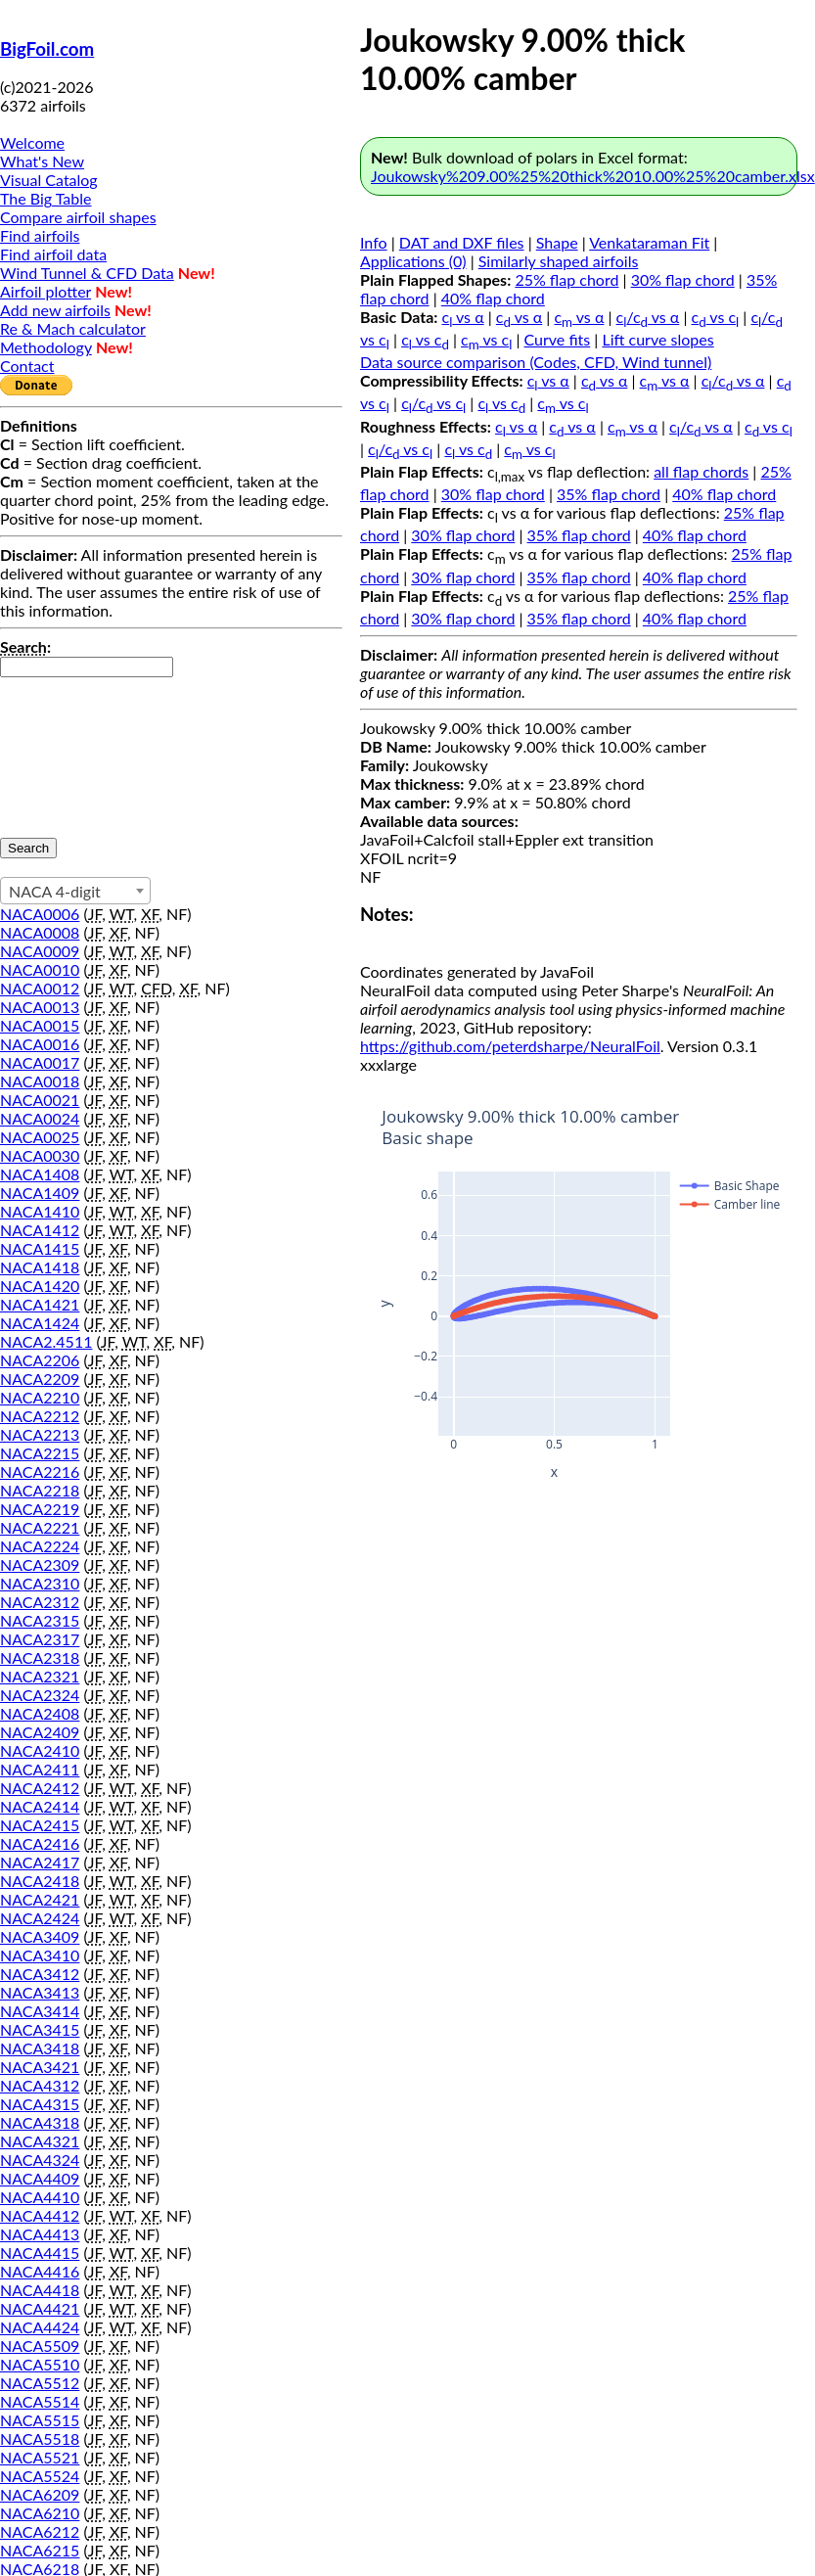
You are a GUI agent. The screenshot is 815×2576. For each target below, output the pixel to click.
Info (373, 242)
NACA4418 (39, 2289)
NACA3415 (39, 2029)
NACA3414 (39, 2010)
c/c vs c (433, 402)
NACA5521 (39, 2457)
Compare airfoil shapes (78, 216)
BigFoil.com (47, 49)
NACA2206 (39, 1360)
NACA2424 (39, 1918)
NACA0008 (39, 932)
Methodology (46, 347)
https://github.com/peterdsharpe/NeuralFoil (510, 1045)
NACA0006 (39, 913)
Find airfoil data (53, 254)
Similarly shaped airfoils (558, 261)
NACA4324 (39, 2159)
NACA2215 (39, 1453)
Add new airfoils (55, 309)
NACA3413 (39, 1992)
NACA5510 (39, 2364)
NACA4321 (39, 2141)
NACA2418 (39, 1880)
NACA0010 (39, 969)
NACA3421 (39, 2066)
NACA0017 (39, 1062)
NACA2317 (39, 1639)
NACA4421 (39, 2308)
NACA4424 (39, 2327)
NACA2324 (39, 1694)
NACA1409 (39, 1192)
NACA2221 (39, 1527)
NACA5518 (39, 2438)
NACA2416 (39, 1843)
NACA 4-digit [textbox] (55, 891)
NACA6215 (39, 2550)
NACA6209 (39, 2494)
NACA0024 (39, 1118)
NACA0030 (39, 1155)
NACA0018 (39, 1081)
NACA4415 (39, 2252)
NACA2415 (39, 1825)
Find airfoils (39, 235)
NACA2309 (39, 1564)
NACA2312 (39, 1601)
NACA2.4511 (46, 1341)
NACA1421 (39, 1304)
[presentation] (80, 747)
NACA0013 (39, 1006)
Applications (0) (413, 261)
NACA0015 (39, 1025)
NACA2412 (39, 1787)
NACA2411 (39, 1769)
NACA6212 (39, 2531)
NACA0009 (39, 951)
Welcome (32, 142)
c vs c (716, 316)
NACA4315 (39, 2103)
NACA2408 (39, 1713)
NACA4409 (39, 2178)
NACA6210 (39, 2513)
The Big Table (46, 198)
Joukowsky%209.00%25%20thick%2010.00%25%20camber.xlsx (593, 175)
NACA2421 (39, 1899)
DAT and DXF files (461, 242)
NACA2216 (39, 1471)
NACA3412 (39, 1973)
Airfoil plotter (45, 291)
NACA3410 (39, 1955)
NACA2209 (39, 1378)
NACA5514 (39, 2401)
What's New (42, 161)
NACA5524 (39, 2475)
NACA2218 (39, 1490)
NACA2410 (39, 1750)
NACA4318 (39, 2122)
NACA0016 (39, 1044)
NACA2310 (39, 1583)
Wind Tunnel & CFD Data (87, 272)
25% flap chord (566, 279)
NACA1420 (39, 1285)
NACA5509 (39, 2345)
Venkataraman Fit (649, 242)
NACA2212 (39, 1415)
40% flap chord (493, 298)
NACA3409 (39, 1936)
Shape (557, 242)
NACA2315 (39, 1620)
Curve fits (557, 339)
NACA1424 (39, 1322)
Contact (27, 365)
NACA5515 (39, 2420)
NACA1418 (39, 1267)
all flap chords (701, 471)
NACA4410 (39, 2196)
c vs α (463, 316)
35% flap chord (608, 493)
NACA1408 (39, 1174)
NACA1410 (39, 1211)
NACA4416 (39, 2271)
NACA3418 (39, 2048)
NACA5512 (39, 2382)
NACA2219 (39, 1508)
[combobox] (75, 890)
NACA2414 (39, 1806)
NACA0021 (39, 1099)
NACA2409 (39, 1732)
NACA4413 (39, 2234)
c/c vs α (648, 316)
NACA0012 (39, 988)
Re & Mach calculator (73, 328)
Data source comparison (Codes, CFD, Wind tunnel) (535, 361)
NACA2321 (39, 1676)
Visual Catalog (49, 179)
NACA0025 (39, 1136)
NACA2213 (39, 1434)
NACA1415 (39, 1248)
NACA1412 (39, 1229)
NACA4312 (39, 2085)
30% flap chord (683, 279)
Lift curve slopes (657, 339)
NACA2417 (39, 1862)
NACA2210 (39, 1397)
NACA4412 (39, 2215)
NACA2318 (39, 1657)
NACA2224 (39, 1546)
